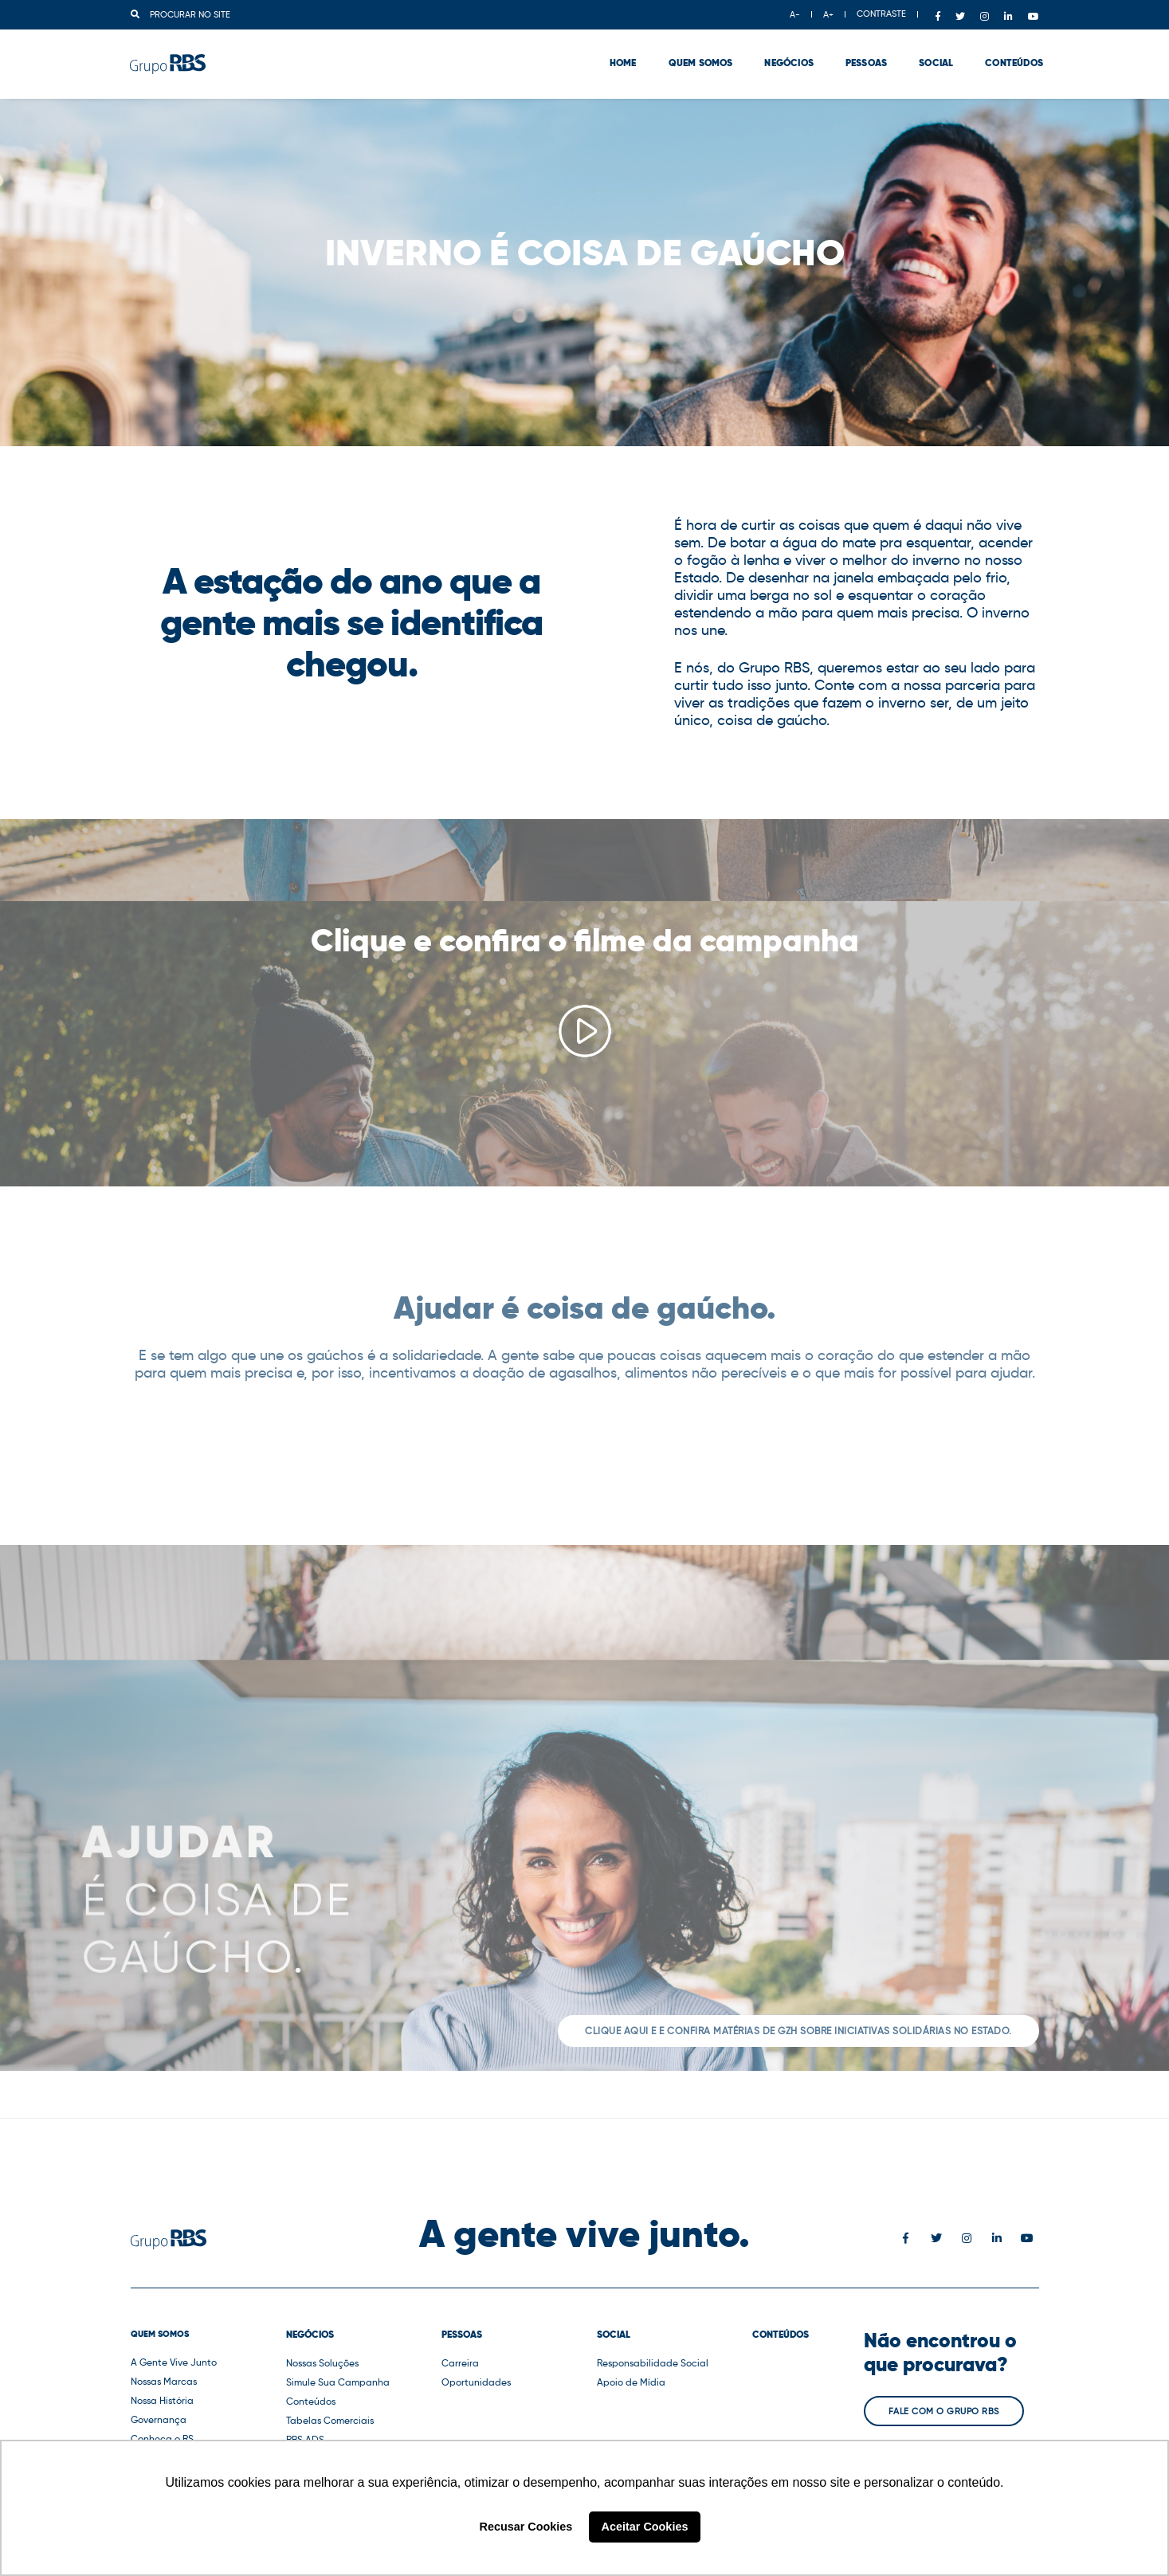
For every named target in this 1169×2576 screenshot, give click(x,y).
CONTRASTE (881, 13)
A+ (828, 14)
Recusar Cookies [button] (526, 2526)
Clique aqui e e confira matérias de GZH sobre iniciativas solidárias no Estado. (798, 2031)
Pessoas (862, 55)
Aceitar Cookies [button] (645, 2526)
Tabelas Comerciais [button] (330, 2420)
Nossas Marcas (164, 2381)
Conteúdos (1010, 55)
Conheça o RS (162, 2439)
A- (795, 14)
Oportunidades (476, 2382)
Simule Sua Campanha (338, 2382)
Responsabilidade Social (652, 2363)
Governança (158, 2419)
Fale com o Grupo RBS (944, 2411)
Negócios (784, 55)
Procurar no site (180, 14)
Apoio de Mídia (631, 2382)
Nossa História (162, 2400)
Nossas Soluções (322, 2363)
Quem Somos (696, 55)
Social (932, 55)
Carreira (460, 2363)
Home (619, 55)
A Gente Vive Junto (174, 2362)
